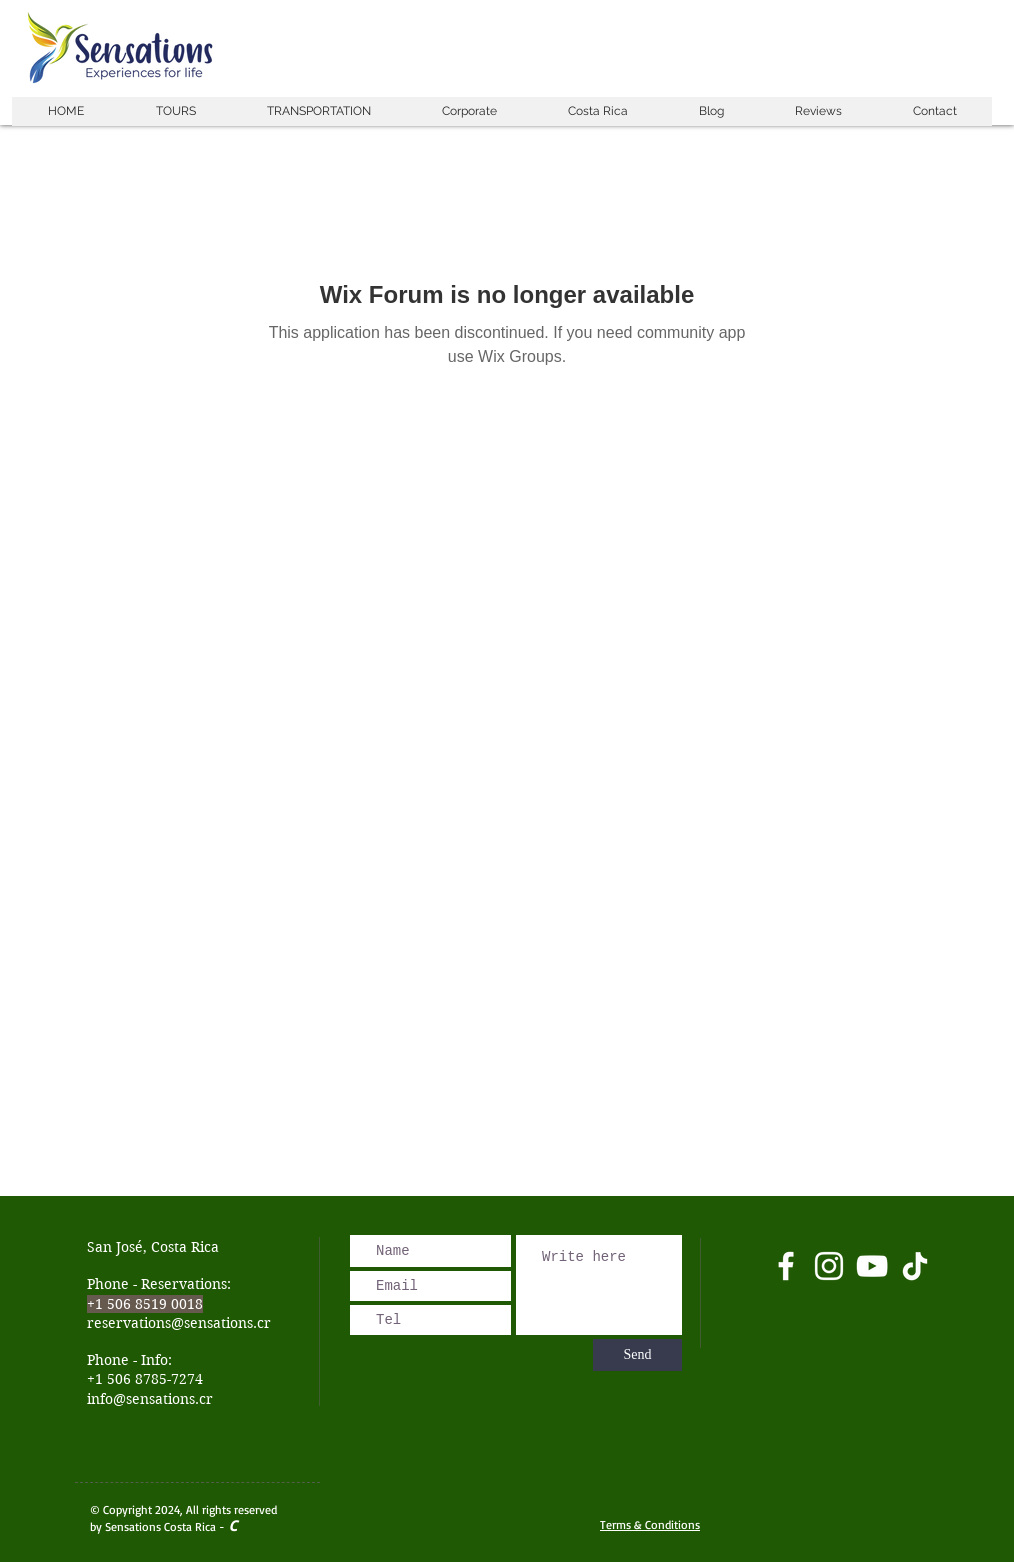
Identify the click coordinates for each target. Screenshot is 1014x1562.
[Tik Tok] (915, 1266)
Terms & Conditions (650, 1524)
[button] (175, 111)
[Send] (637, 1355)
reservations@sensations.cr (179, 1323)
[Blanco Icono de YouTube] (872, 1266)
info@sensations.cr (150, 1399)
